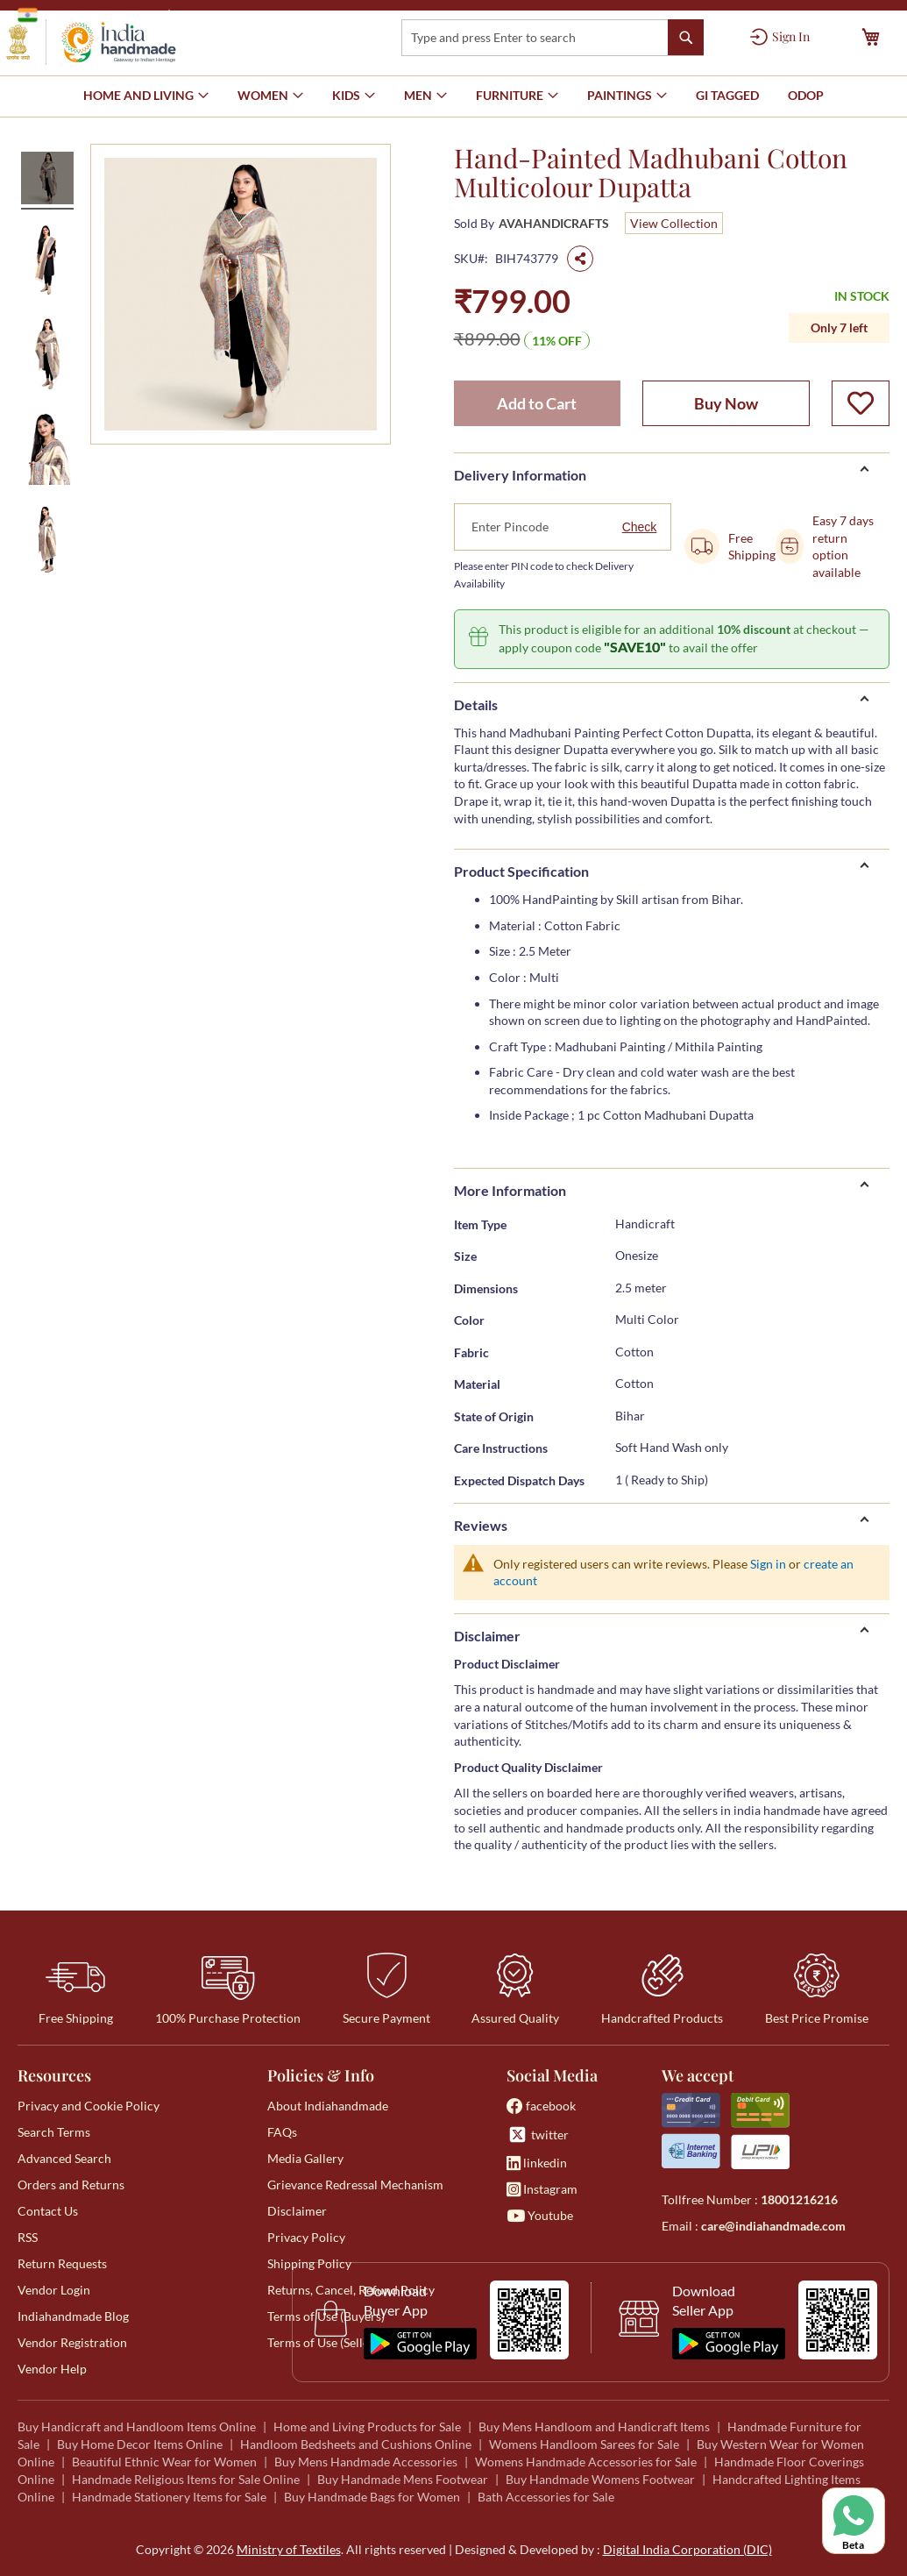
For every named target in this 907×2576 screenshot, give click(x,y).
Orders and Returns (71, 2184)
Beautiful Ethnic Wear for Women (164, 2461)
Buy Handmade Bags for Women (372, 2496)
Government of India (88, 14)
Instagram (542, 2188)
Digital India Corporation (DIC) (687, 2549)
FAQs (282, 2131)
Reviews (480, 1525)
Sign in (768, 1563)
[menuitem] (727, 95)
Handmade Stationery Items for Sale (169, 2496)
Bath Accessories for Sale (546, 2496)
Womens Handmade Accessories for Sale (586, 2461)
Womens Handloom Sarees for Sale (584, 2444)
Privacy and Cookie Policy (88, 2105)
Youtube (540, 2215)
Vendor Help (52, 2368)
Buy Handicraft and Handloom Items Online (137, 2426)
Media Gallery (305, 2158)
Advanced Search (64, 2158)
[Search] (686, 37)
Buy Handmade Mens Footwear (402, 2479)
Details (476, 704)
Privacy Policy (306, 2237)
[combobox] (552, 37)
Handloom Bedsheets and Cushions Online (355, 2444)
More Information (510, 1190)
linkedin (537, 2162)
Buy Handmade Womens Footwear (600, 2479)
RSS (28, 2237)
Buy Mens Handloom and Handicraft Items (594, 2426)
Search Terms (54, 2131)
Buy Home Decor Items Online (140, 2444)
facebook (541, 2105)
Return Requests (62, 2263)
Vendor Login (54, 2289)
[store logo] (91, 42)
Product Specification (521, 871)
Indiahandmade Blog (73, 2316)
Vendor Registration (72, 2342)
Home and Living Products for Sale (367, 2426)
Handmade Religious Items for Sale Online (186, 2479)
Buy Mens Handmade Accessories (365, 2461)
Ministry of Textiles (232, 14)
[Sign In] (780, 37)
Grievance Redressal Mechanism (355, 2184)
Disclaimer (487, 1635)
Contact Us (48, 2210)
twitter (538, 2134)
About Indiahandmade (327, 2105)
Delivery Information (520, 474)
